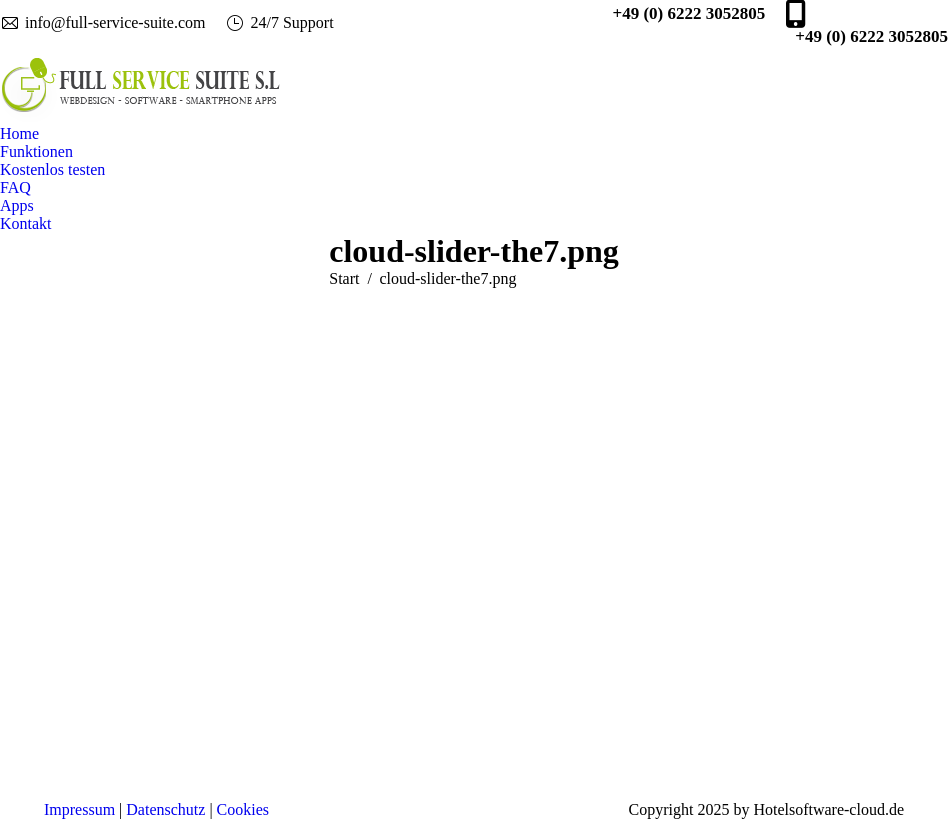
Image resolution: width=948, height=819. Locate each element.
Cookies (243, 809)
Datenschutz (165, 809)
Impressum (79, 809)
